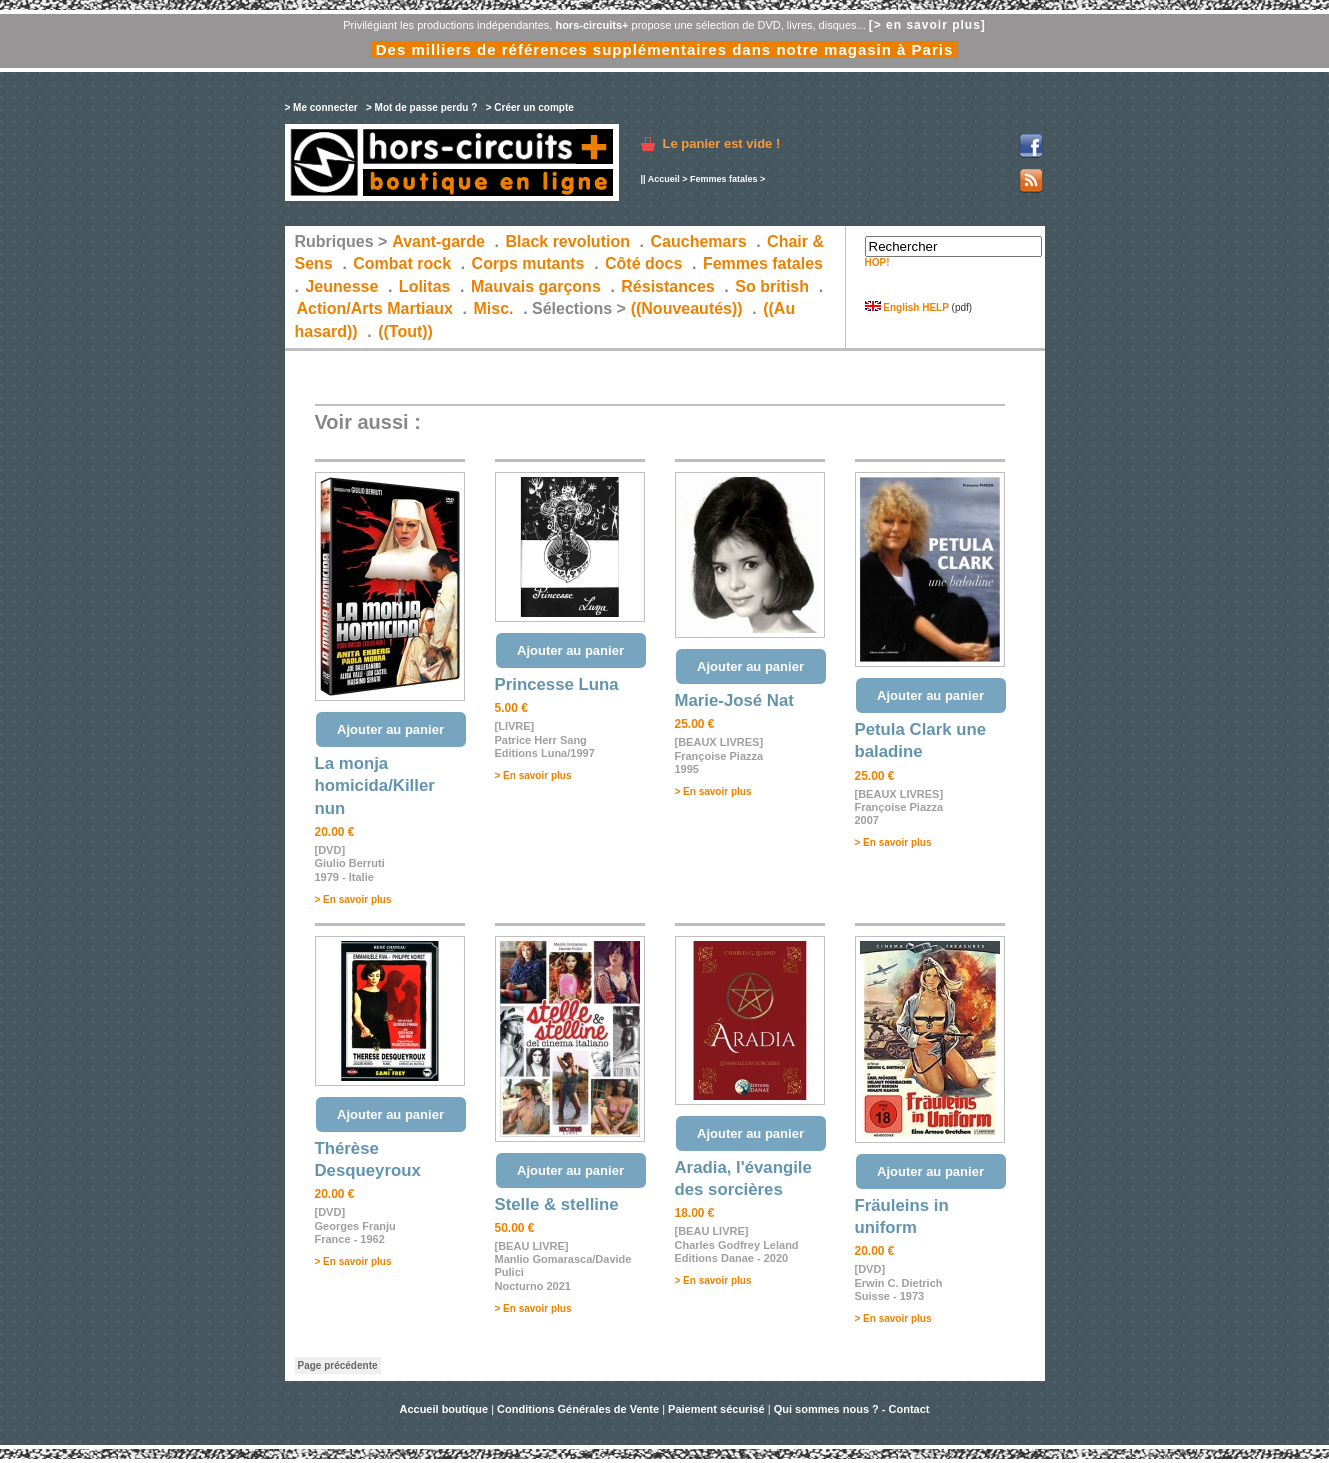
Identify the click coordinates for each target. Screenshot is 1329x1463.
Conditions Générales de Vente (578, 1409)
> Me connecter (321, 107)
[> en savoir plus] (927, 25)
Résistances (667, 286)
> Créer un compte (530, 107)
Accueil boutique (445, 1409)
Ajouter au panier (390, 729)
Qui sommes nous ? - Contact (852, 1409)
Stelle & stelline (557, 1204)
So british (772, 286)
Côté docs (643, 263)
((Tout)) (405, 331)
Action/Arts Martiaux (375, 308)
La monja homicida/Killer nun (375, 786)
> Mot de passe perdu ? (421, 107)
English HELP (907, 307)
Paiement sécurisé (716, 1409)
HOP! (877, 262)
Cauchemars (699, 241)
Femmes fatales (724, 179)
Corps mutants (530, 263)
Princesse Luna (557, 684)
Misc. (494, 308)
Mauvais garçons (536, 286)
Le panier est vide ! (722, 143)
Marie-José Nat (734, 700)
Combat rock (402, 263)
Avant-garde (438, 241)
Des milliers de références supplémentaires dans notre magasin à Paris (665, 49)
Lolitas (425, 286)
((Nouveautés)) (687, 308)
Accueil (664, 179)
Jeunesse (341, 286)
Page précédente (338, 1365)
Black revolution (567, 241)
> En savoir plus (353, 899)
